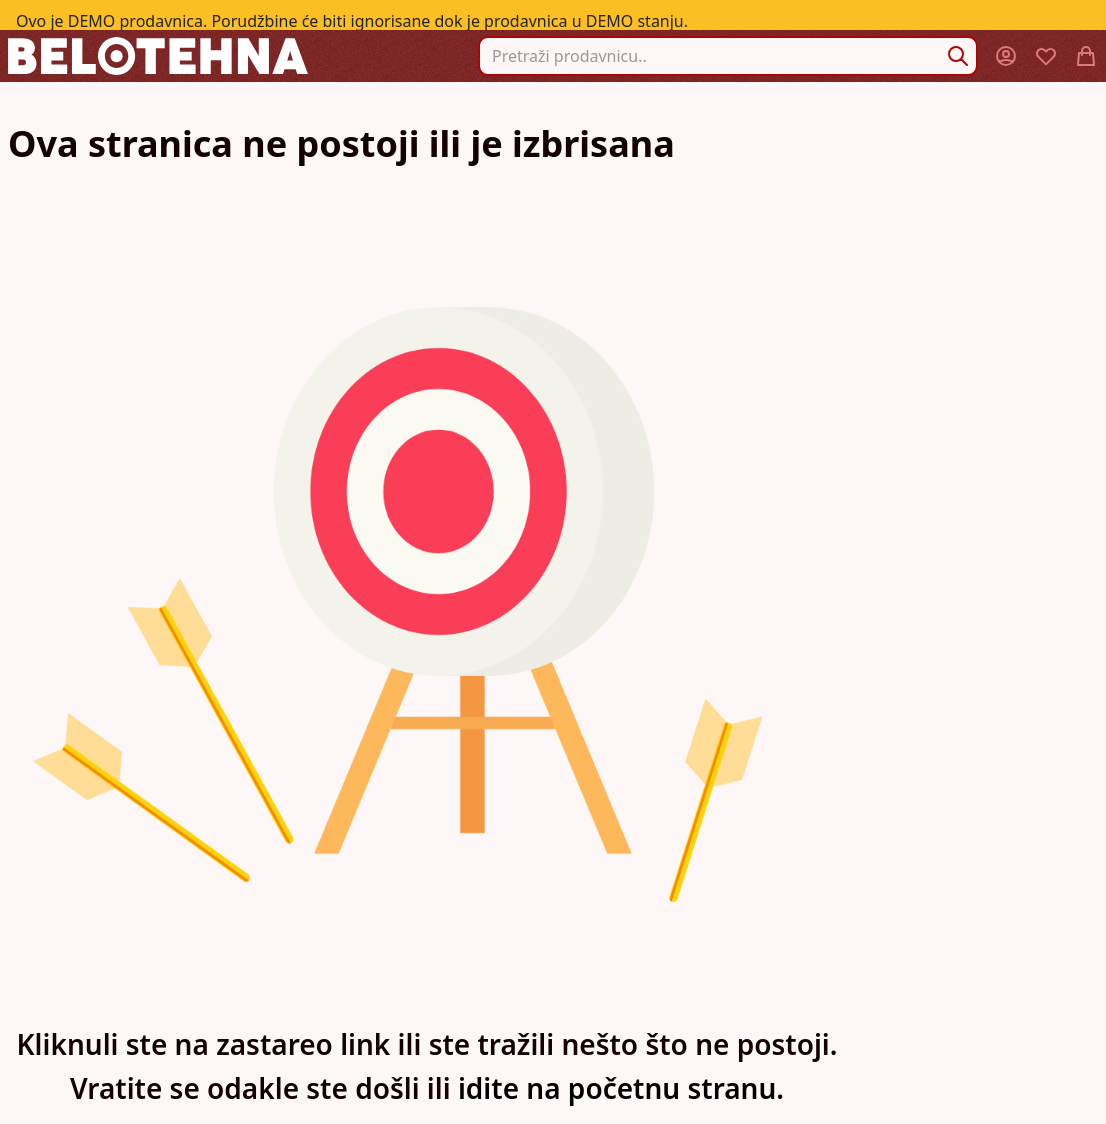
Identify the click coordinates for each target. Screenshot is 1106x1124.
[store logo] (158, 55)
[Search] (958, 56)
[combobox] (728, 56)
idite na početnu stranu (617, 1088)
